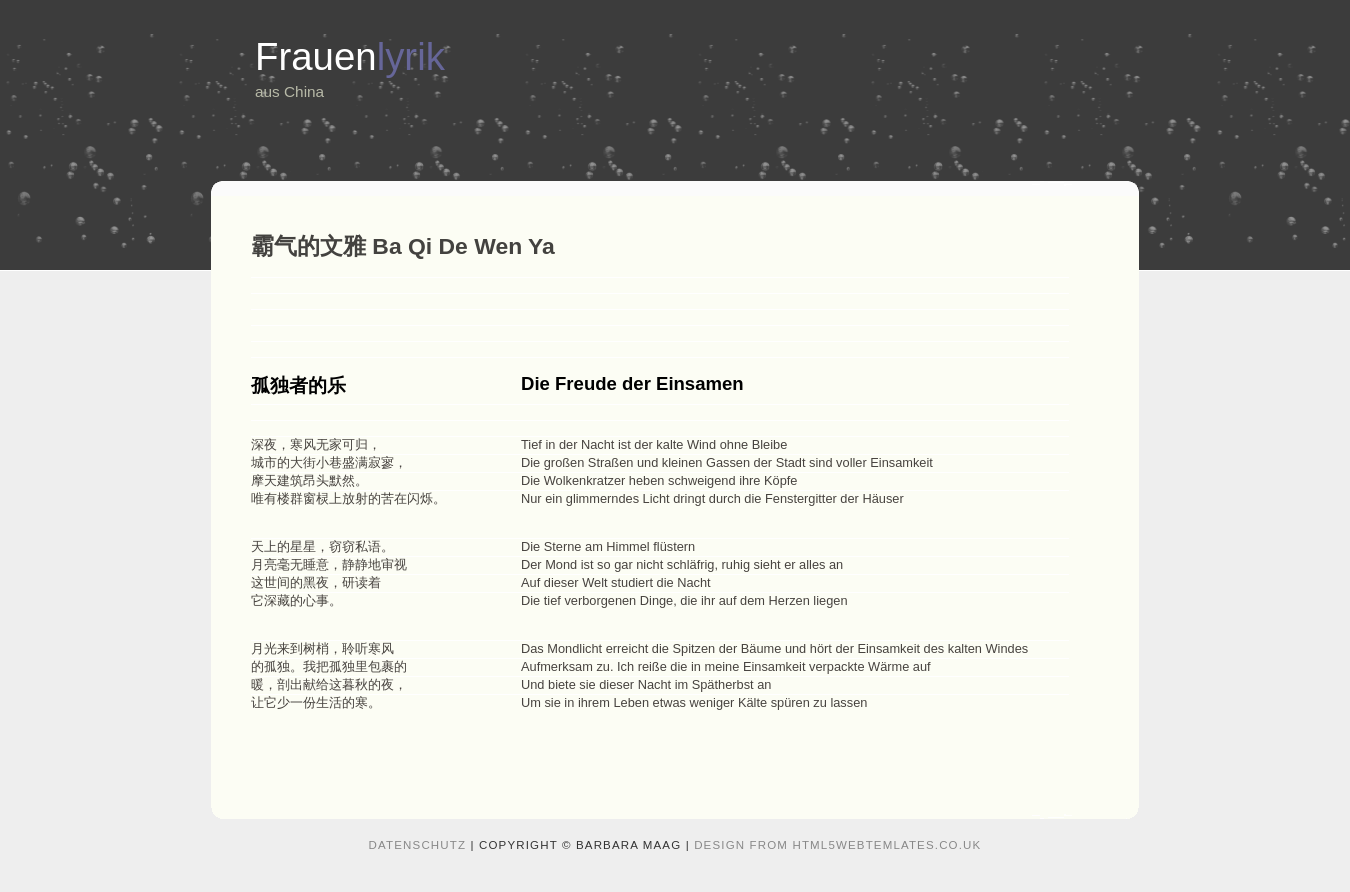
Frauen (350, 56)
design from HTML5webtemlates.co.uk (837, 845)
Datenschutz (418, 845)
